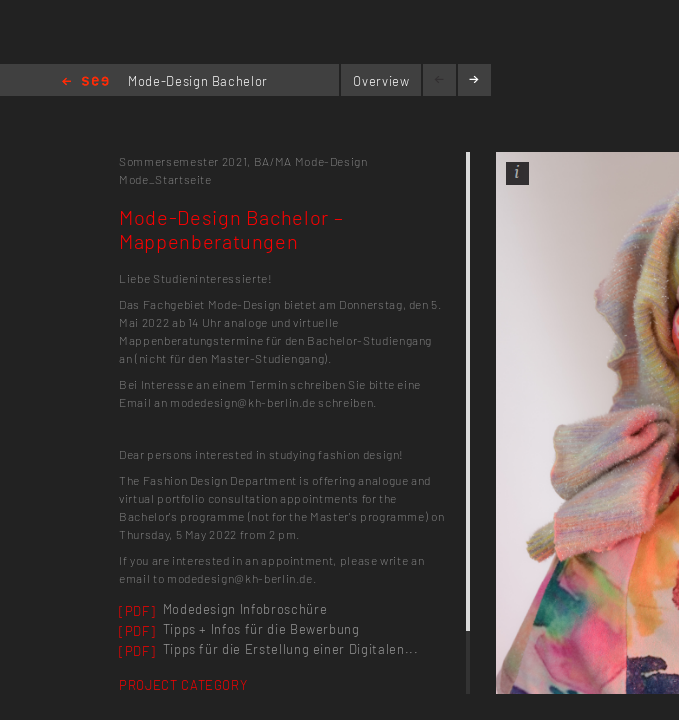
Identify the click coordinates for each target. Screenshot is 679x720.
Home (85, 82)
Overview (381, 81)
